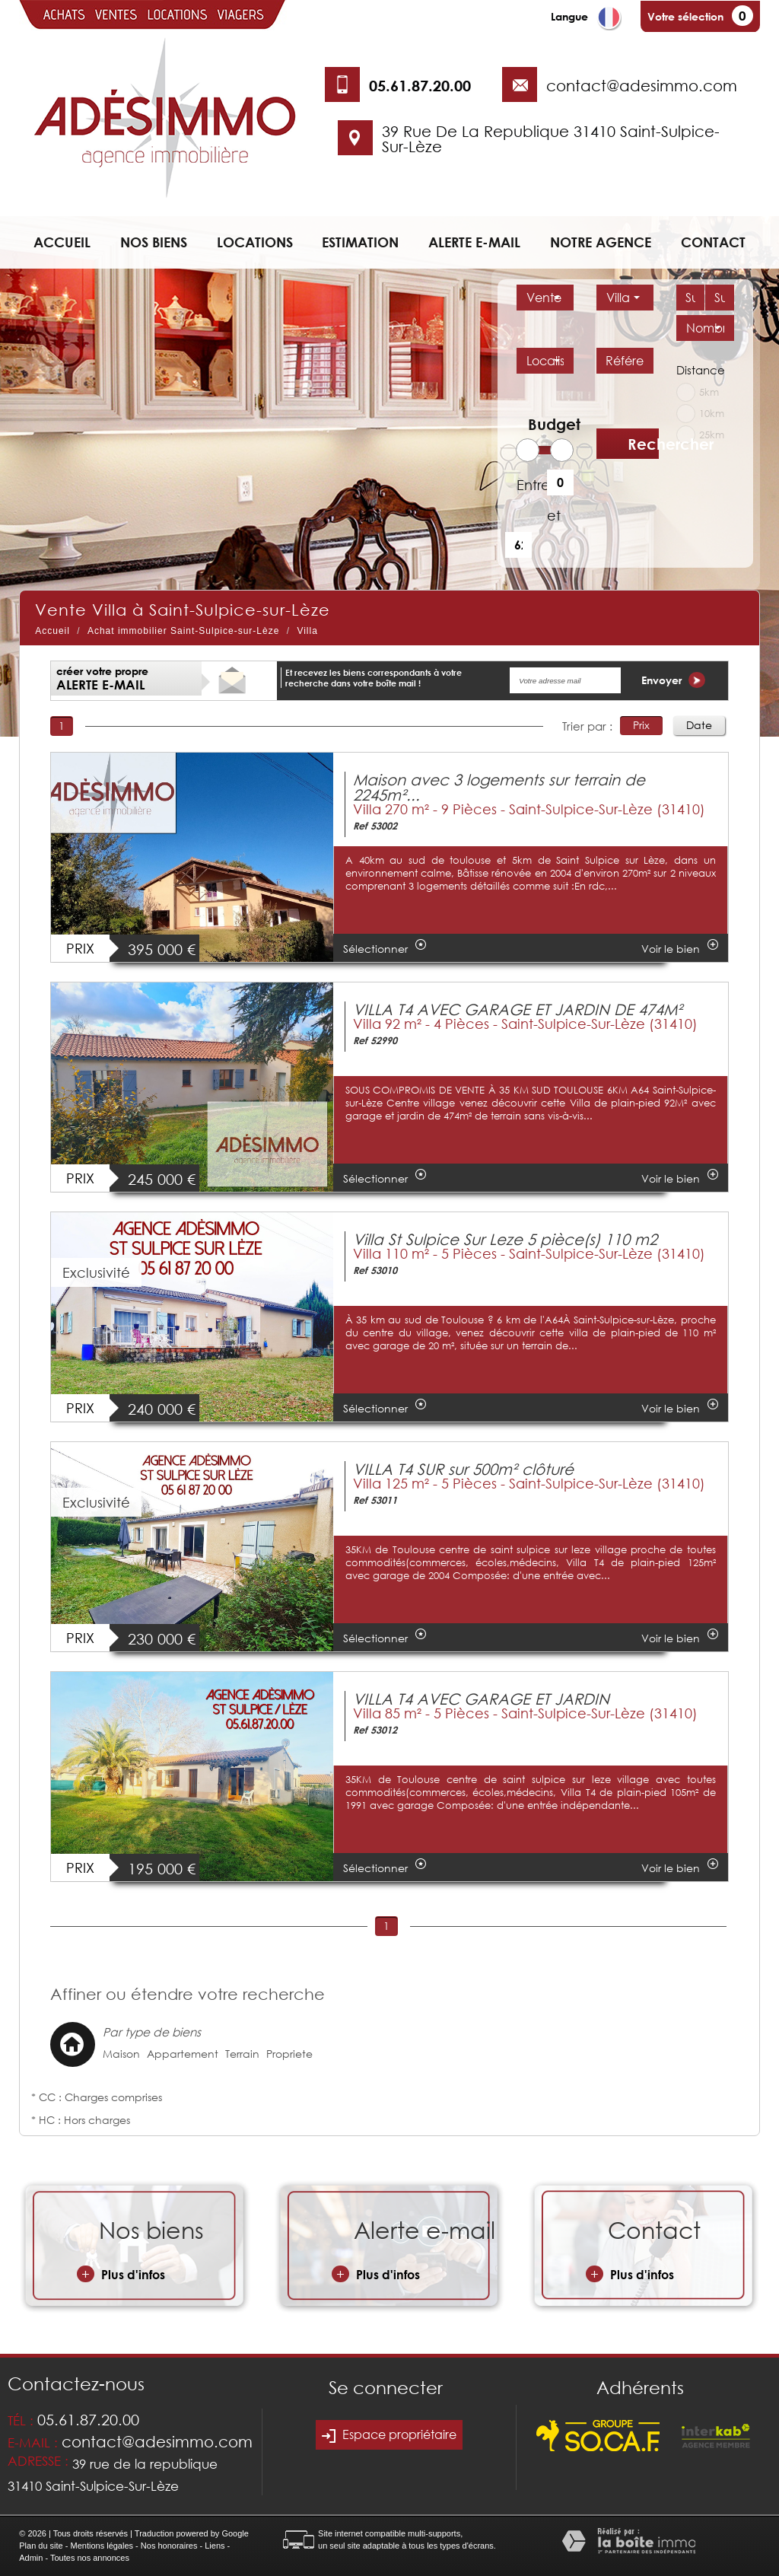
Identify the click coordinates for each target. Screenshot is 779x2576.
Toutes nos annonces (89, 2557)
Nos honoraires (169, 2545)
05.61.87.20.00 (420, 85)
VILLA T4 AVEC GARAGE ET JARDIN (481, 1698)
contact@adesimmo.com (641, 85)
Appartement (182, 2053)
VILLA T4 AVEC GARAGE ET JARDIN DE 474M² (517, 1009)
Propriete (289, 2053)
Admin (31, 2557)
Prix (641, 724)
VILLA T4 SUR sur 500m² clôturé (463, 1469)
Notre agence (600, 242)
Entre (526, 484)
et (554, 515)
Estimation (360, 242)
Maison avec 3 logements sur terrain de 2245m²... (499, 787)
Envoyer (673, 680)
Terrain (242, 2053)
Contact (713, 242)
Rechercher (643, 444)
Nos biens (153, 242)
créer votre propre (102, 678)
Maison (121, 2053)
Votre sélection (685, 16)
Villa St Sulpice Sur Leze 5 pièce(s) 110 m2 (505, 1239)
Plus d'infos (121, 2274)
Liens (214, 2545)
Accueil (62, 242)
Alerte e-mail (474, 242)
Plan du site (40, 2545)
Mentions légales (102, 2545)
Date (699, 724)
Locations (255, 242)
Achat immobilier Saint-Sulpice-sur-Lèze (183, 631)
